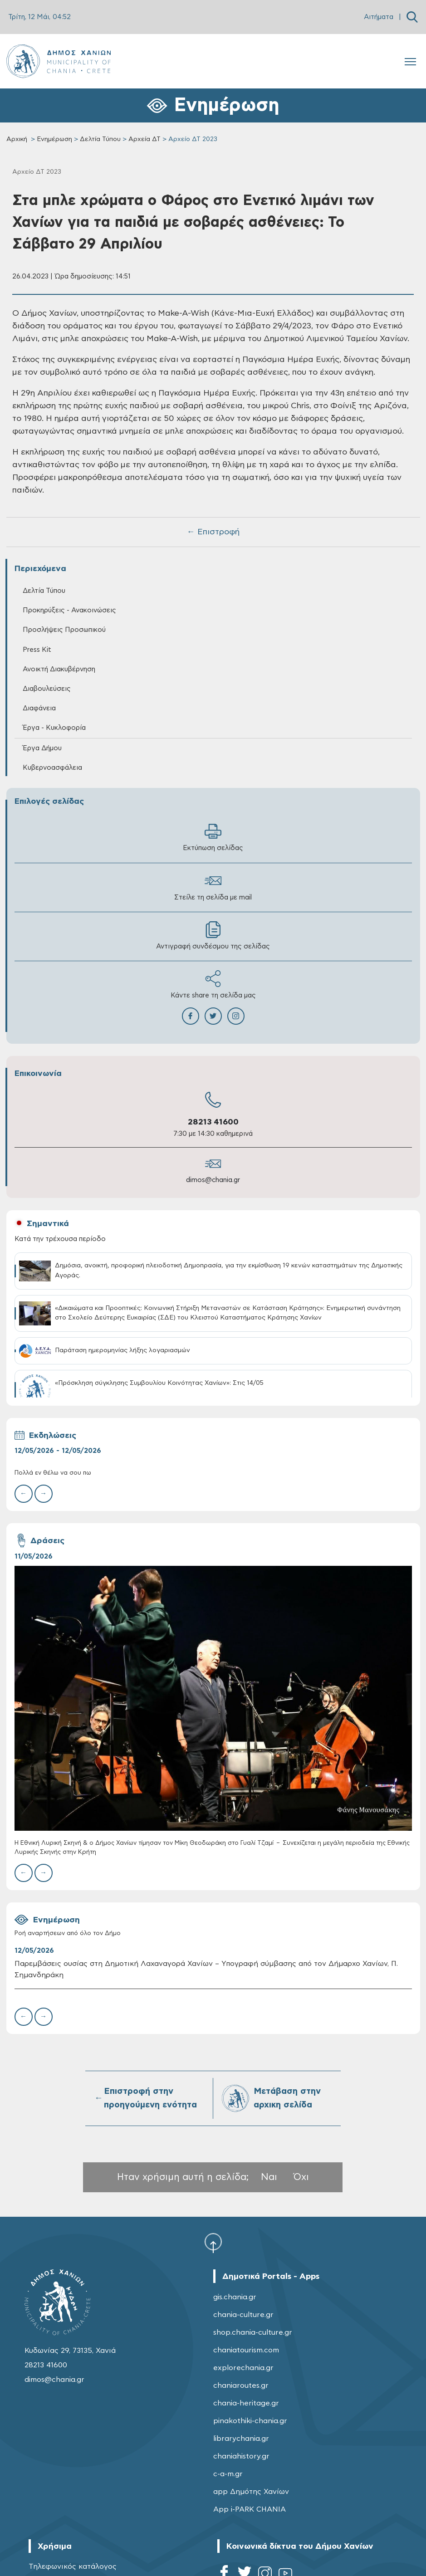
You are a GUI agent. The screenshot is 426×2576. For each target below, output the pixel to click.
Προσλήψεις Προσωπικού (64, 629)
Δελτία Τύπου (100, 139)
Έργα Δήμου (42, 748)
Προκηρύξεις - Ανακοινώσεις (69, 610)
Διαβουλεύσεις (47, 688)
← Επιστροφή (213, 532)
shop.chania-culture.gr (252, 2332)
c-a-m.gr (228, 2474)
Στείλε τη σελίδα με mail (213, 886)
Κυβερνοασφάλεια (52, 767)
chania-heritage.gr (246, 2403)
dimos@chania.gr (213, 1180)
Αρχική (16, 139)
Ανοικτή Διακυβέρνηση (59, 669)
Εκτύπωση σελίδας (213, 837)
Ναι (269, 2177)
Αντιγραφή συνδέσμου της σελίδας (213, 935)
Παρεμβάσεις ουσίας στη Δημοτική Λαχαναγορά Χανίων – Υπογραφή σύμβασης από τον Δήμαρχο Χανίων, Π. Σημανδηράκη (206, 1969)
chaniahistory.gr (241, 2456)
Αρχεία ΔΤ (144, 139)
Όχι (301, 2177)
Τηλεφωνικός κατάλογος (73, 2566)
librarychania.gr (241, 2438)
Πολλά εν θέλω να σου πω (53, 1473)
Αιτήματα (378, 17)
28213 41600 (213, 1122)
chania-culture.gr (243, 2314)
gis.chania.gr (234, 2297)
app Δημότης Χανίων (251, 2491)
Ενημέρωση (54, 139)
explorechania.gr (243, 2367)
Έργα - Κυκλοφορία (54, 727)
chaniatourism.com (246, 2350)
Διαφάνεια (39, 708)
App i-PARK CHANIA (249, 2509)
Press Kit (37, 649)
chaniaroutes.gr (241, 2385)
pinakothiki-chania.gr (250, 2420)
